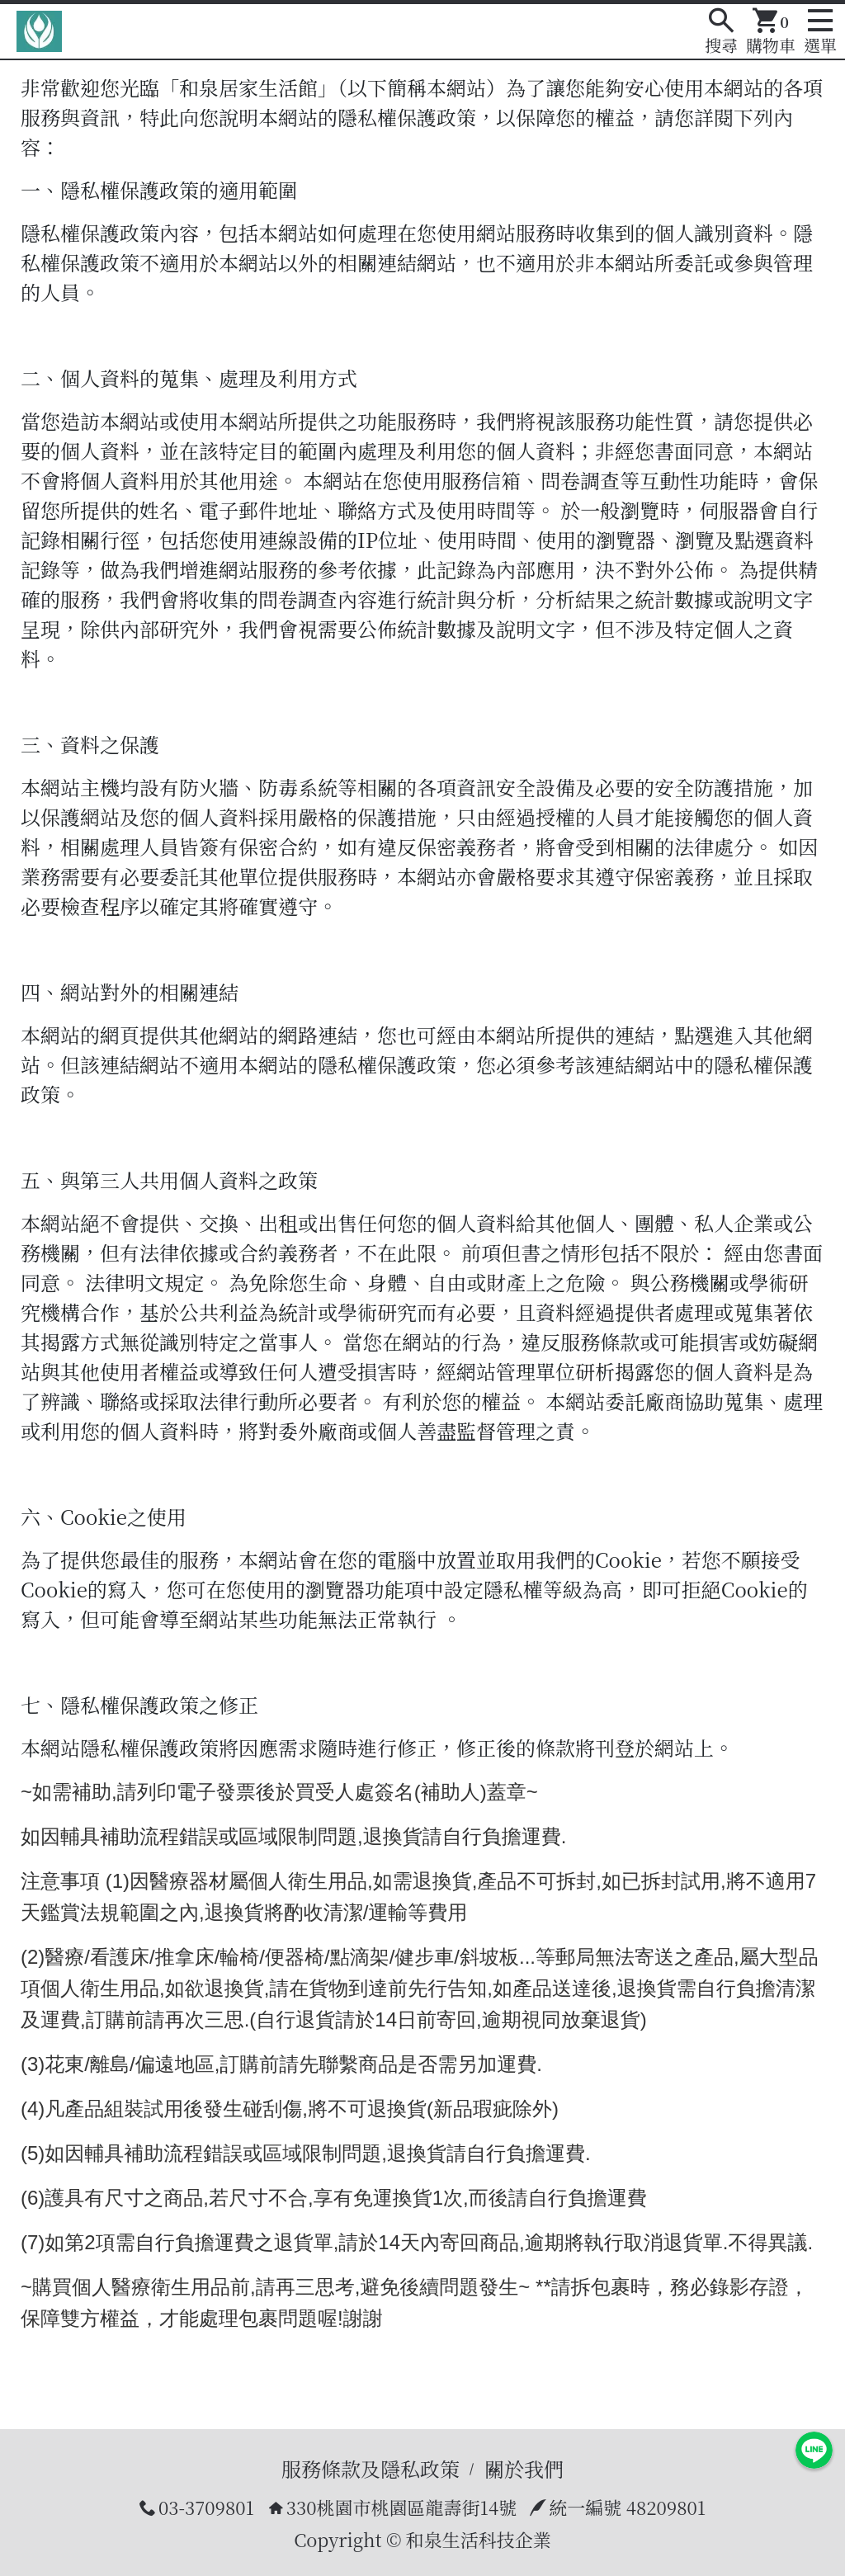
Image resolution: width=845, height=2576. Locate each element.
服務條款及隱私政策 (370, 2468)
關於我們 (524, 2468)
